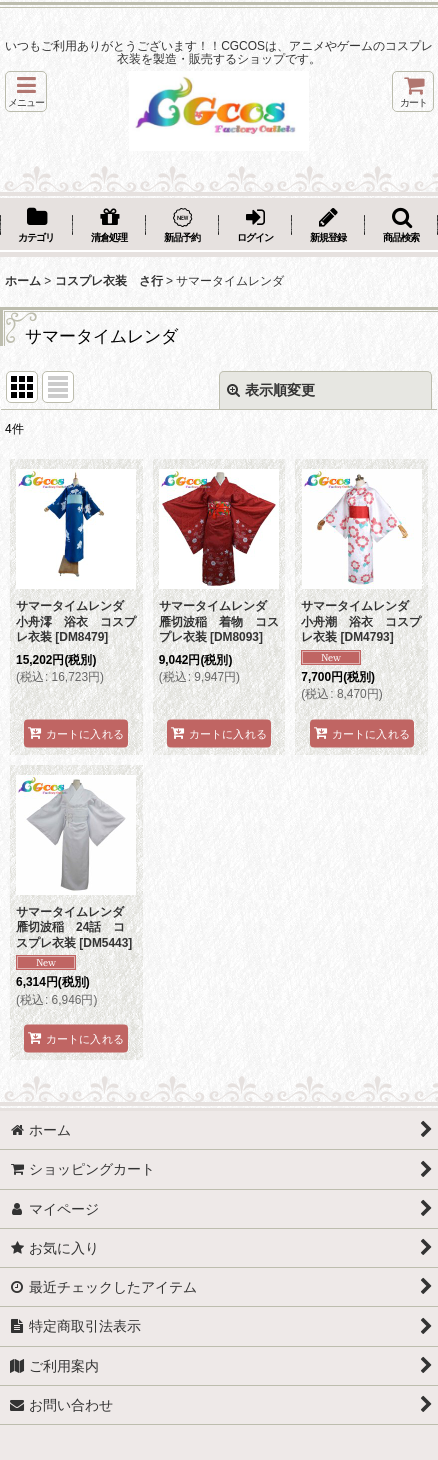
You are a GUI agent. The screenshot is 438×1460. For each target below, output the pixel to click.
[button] (26, 91)
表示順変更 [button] (271, 390)
